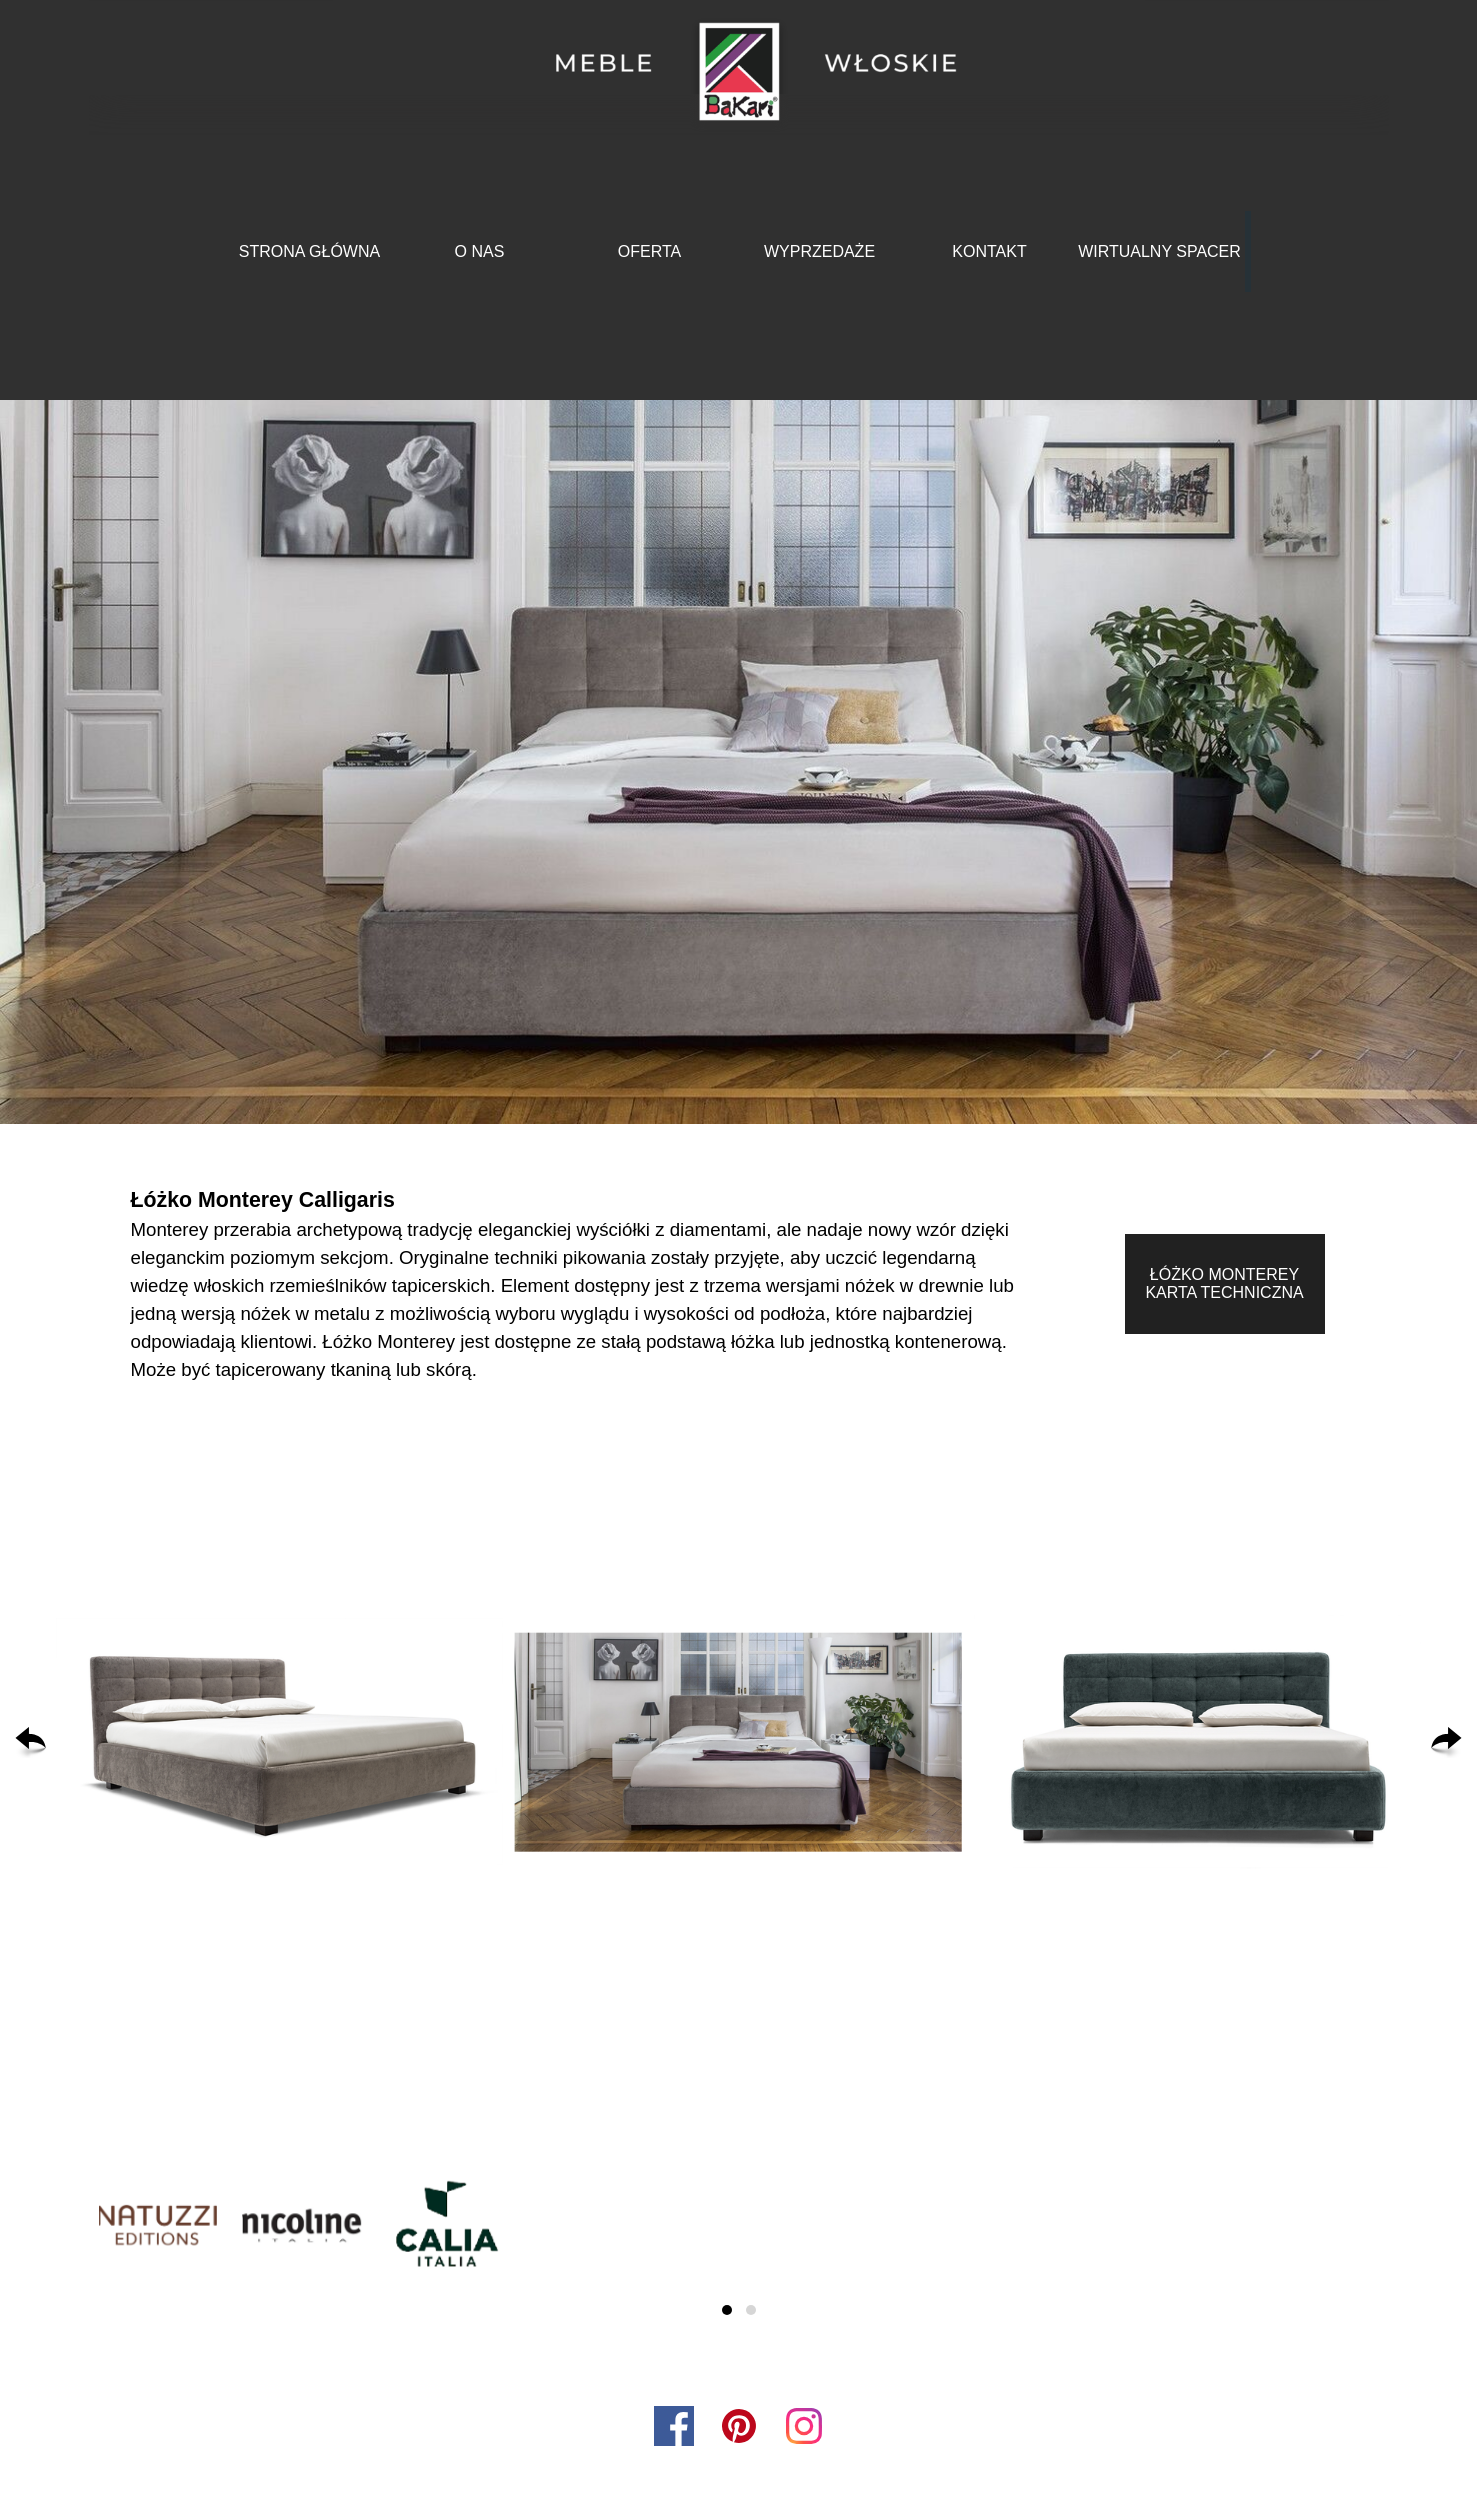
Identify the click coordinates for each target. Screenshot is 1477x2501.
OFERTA (649, 251)
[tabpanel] (577, 1284)
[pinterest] (739, 2426)
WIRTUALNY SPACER (1159, 251)
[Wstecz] (30, 1742)
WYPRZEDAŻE (819, 251)
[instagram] (804, 2426)
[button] (279, 1742)
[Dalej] (1446, 1742)
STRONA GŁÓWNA (309, 251)
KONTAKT (989, 251)
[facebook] (674, 2426)
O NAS (480, 251)
